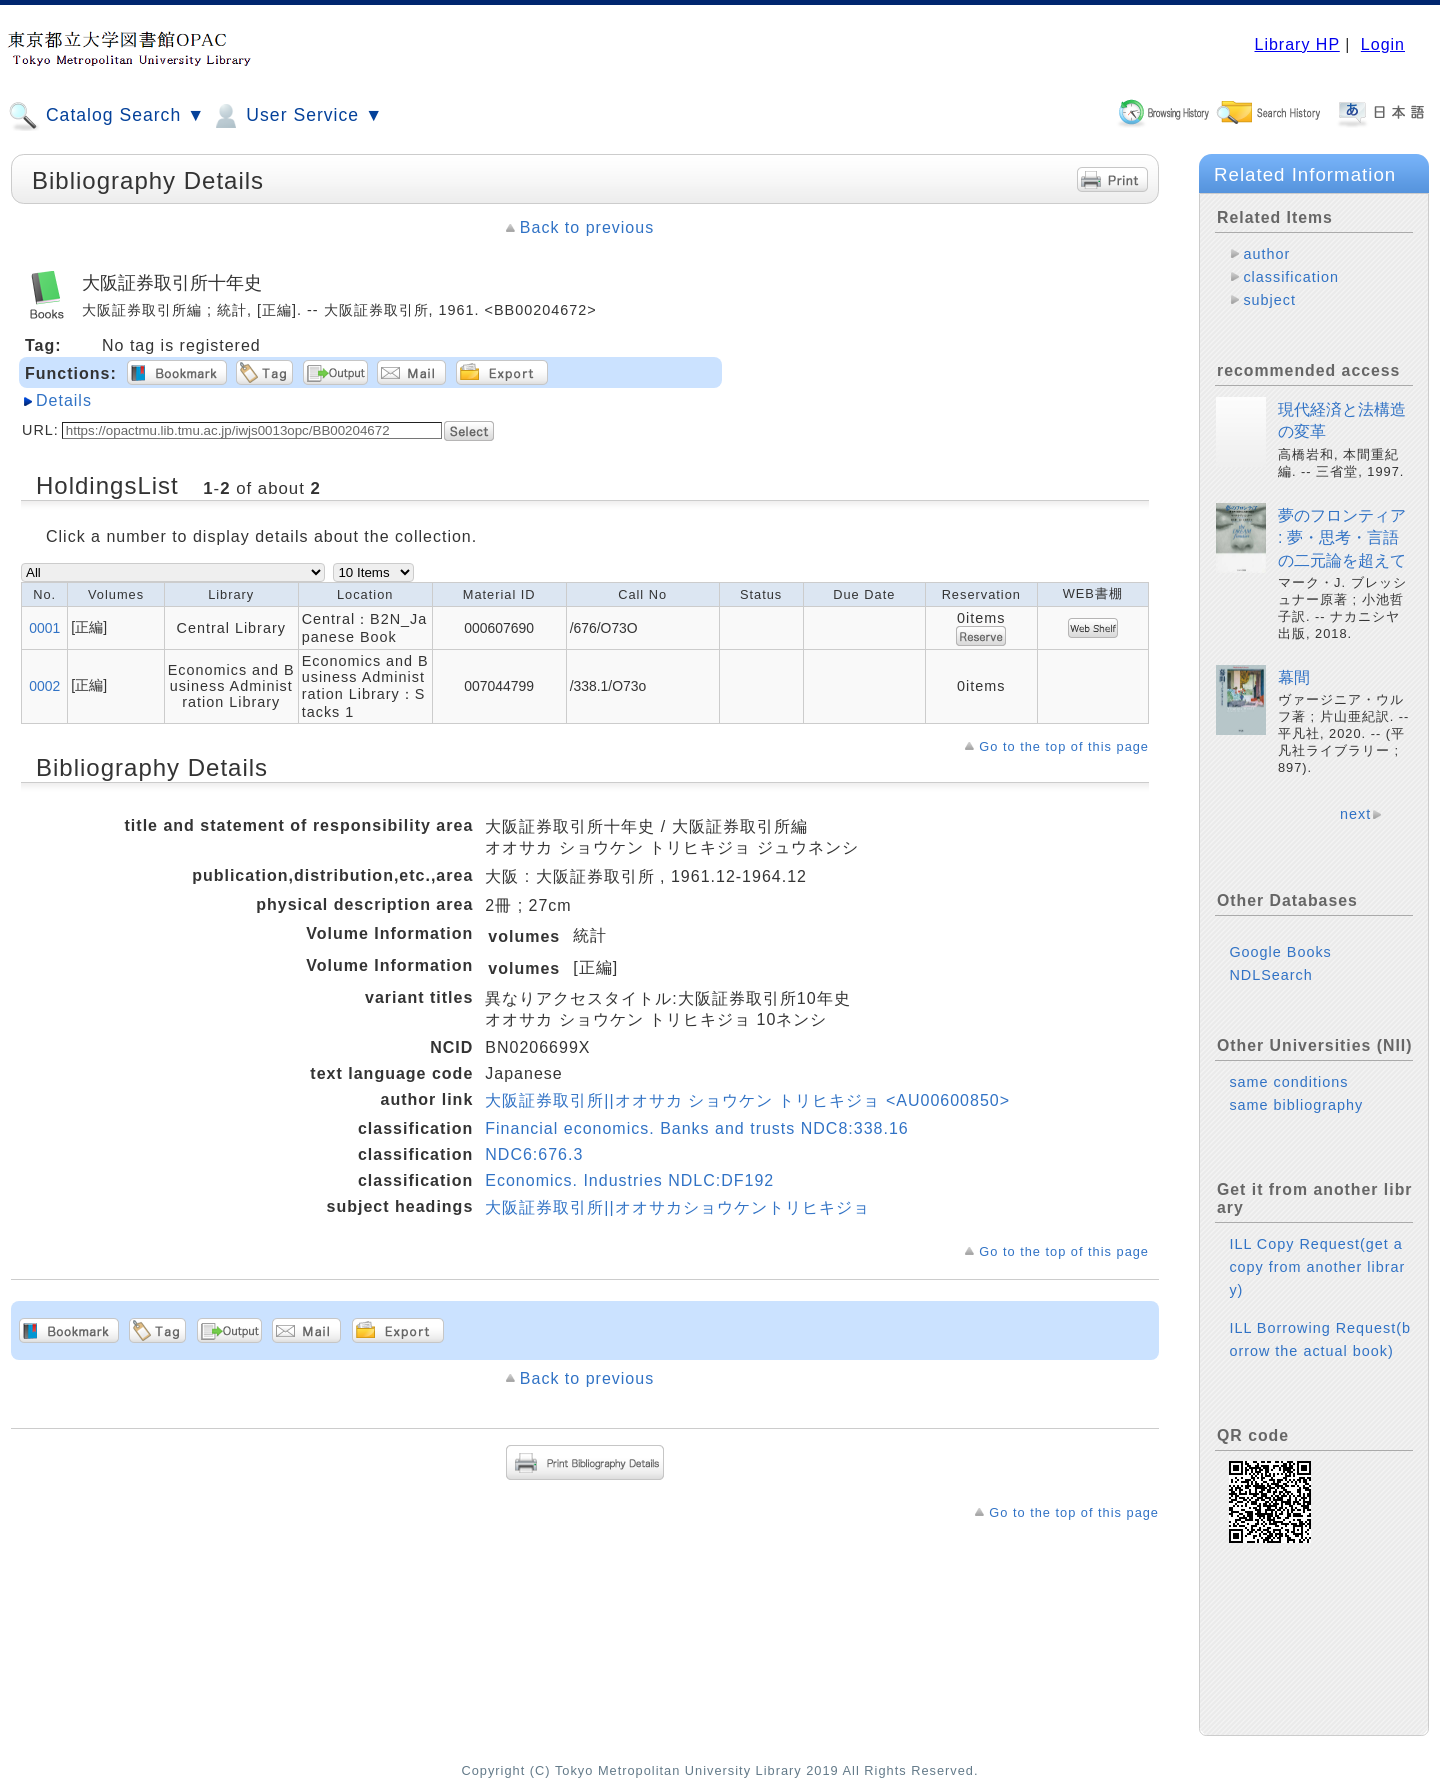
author (1266, 254)
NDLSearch (1270, 975)
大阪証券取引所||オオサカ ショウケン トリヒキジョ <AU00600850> (747, 1100)
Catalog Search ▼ (106, 116)
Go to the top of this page (1064, 746)
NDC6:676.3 (534, 1154)
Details (64, 400)
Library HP (1296, 44)
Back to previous (587, 227)
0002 (44, 686)
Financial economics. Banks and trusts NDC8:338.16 (696, 1128)
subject (1269, 300)
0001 (44, 628)
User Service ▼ (296, 116)
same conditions (1288, 1082)
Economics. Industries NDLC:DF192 (629, 1180)
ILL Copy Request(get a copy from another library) (1317, 1267)
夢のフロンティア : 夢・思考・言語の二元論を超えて (1342, 538)
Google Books (1280, 952)
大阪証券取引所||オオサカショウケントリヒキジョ (677, 1207)
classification (1291, 277)
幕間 (1294, 677)
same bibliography (1296, 1105)
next (1355, 814)
